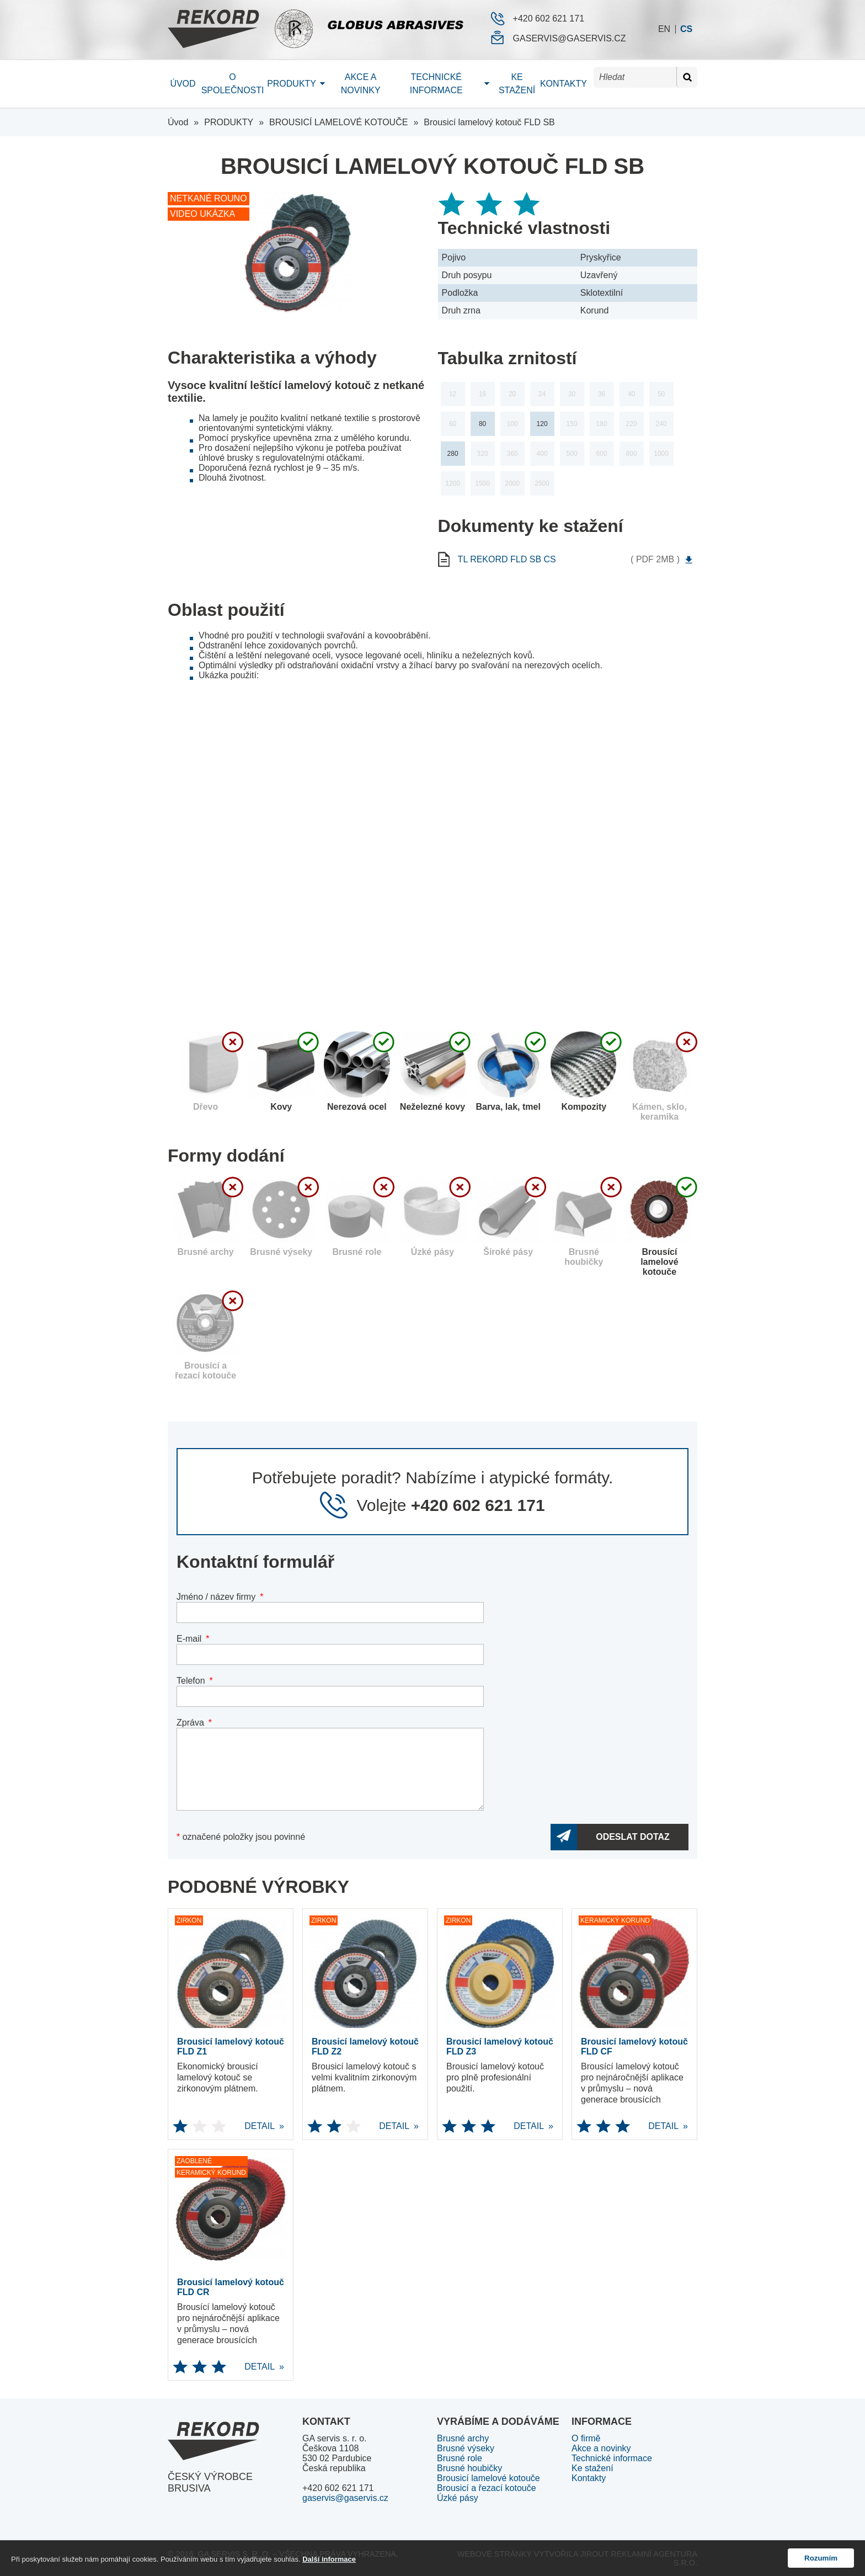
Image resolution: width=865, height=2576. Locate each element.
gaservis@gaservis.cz (569, 38)
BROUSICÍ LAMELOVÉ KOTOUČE (338, 122)
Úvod (182, 83)
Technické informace (436, 83)
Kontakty (563, 83)
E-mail (189, 1638)
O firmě (586, 2438)
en (664, 29)
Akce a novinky (361, 83)
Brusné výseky (465, 2448)
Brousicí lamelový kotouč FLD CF (634, 2046)
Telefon (191, 1680)
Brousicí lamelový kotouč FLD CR (230, 2287)
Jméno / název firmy (216, 1596)
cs (686, 29)
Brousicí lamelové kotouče (488, 2478)
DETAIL (224, 2126)
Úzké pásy (457, 2498)
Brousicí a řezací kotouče (486, 2488)
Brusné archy (463, 2438)
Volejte (450, 1505)
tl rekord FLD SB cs (528, 559)
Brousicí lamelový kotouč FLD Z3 (499, 2046)
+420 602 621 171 (548, 18)
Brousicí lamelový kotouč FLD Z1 (230, 2046)
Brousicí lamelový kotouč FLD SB (489, 122)
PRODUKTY (228, 122)
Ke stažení (517, 83)
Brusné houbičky (469, 2468)
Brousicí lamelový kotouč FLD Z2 (365, 2046)
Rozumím (820, 2558)
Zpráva (190, 1722)
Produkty (291, 83)
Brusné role (459, 2458)
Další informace (329, 2559)
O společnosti (232, 83)
